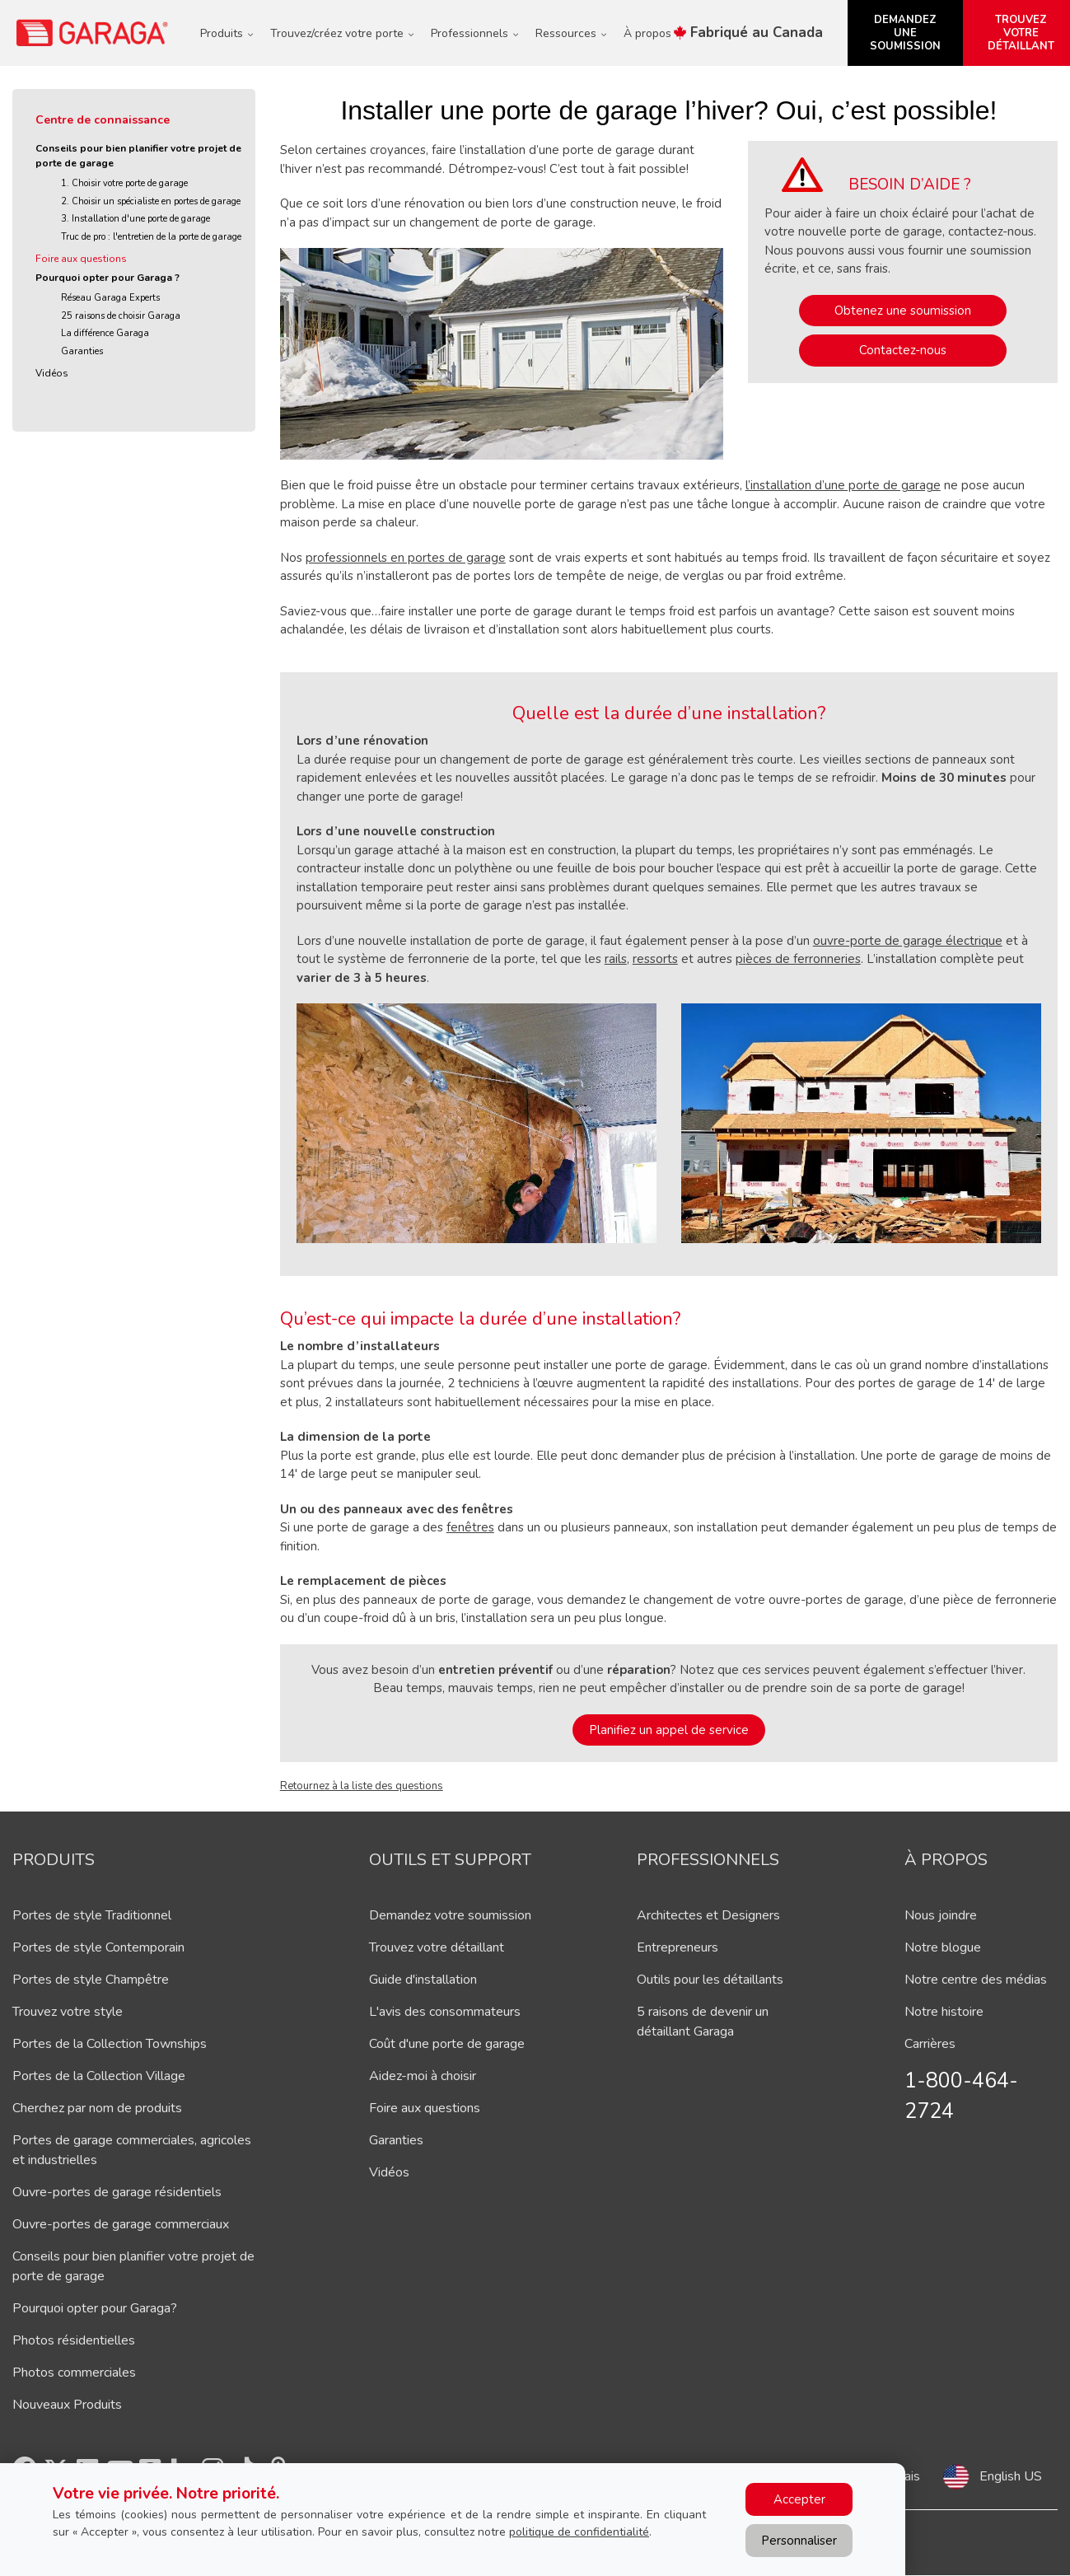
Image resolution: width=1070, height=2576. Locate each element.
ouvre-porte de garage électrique (907, 941)
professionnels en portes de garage (406, 557)
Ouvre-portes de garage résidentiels (117, 2192)
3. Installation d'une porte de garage (135, 219)
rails (616, 959)
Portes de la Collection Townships (109, 2044)
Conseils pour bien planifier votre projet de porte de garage (138, 156)
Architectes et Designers (708, 1915)
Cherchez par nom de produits (97, 2108)
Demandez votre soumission (450, 1915)
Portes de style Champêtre (90, 1980)
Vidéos (51, 373)
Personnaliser (799, 2540)
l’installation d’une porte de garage (843, 485)
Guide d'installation (423, 1980)
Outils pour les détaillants (710, 1980)
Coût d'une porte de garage (447, 2044)
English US (1010, 2476)
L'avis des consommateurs (445, 2012)
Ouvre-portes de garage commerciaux (120, 2224)
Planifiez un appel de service (669, 1730)
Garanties (82, 351)
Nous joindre (940, 1915)
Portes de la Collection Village (98, 2076)
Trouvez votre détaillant (436, 1947)
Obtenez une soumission (902, 310)
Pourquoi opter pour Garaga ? (107, 277)
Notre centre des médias (975, 1980)
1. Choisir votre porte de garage (124, 183)
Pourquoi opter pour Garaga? (94, 2308)
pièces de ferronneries (798, 959)
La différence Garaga (105, 333)
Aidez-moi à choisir (422, 2076)
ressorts (655, 959)
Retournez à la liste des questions (361, 1786)
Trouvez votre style (67, 2012)
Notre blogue (942, 1947)
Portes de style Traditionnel (91, 1915)
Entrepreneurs (677, 1947)
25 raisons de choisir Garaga (120, 316)
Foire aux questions (81, 258)
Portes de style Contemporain (98, 1947)
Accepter (799, 2499)
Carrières (930, 2044)
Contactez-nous (902, 350)
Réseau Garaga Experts (110, 298)
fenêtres (470, 1527)
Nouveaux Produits (67, 2405)
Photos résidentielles (73, 2340)
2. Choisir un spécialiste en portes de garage (151, 201)
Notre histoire (944, 2012)
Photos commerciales (74, 2372)
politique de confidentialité (579, 2532)
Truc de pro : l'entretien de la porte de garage (151, 237)
